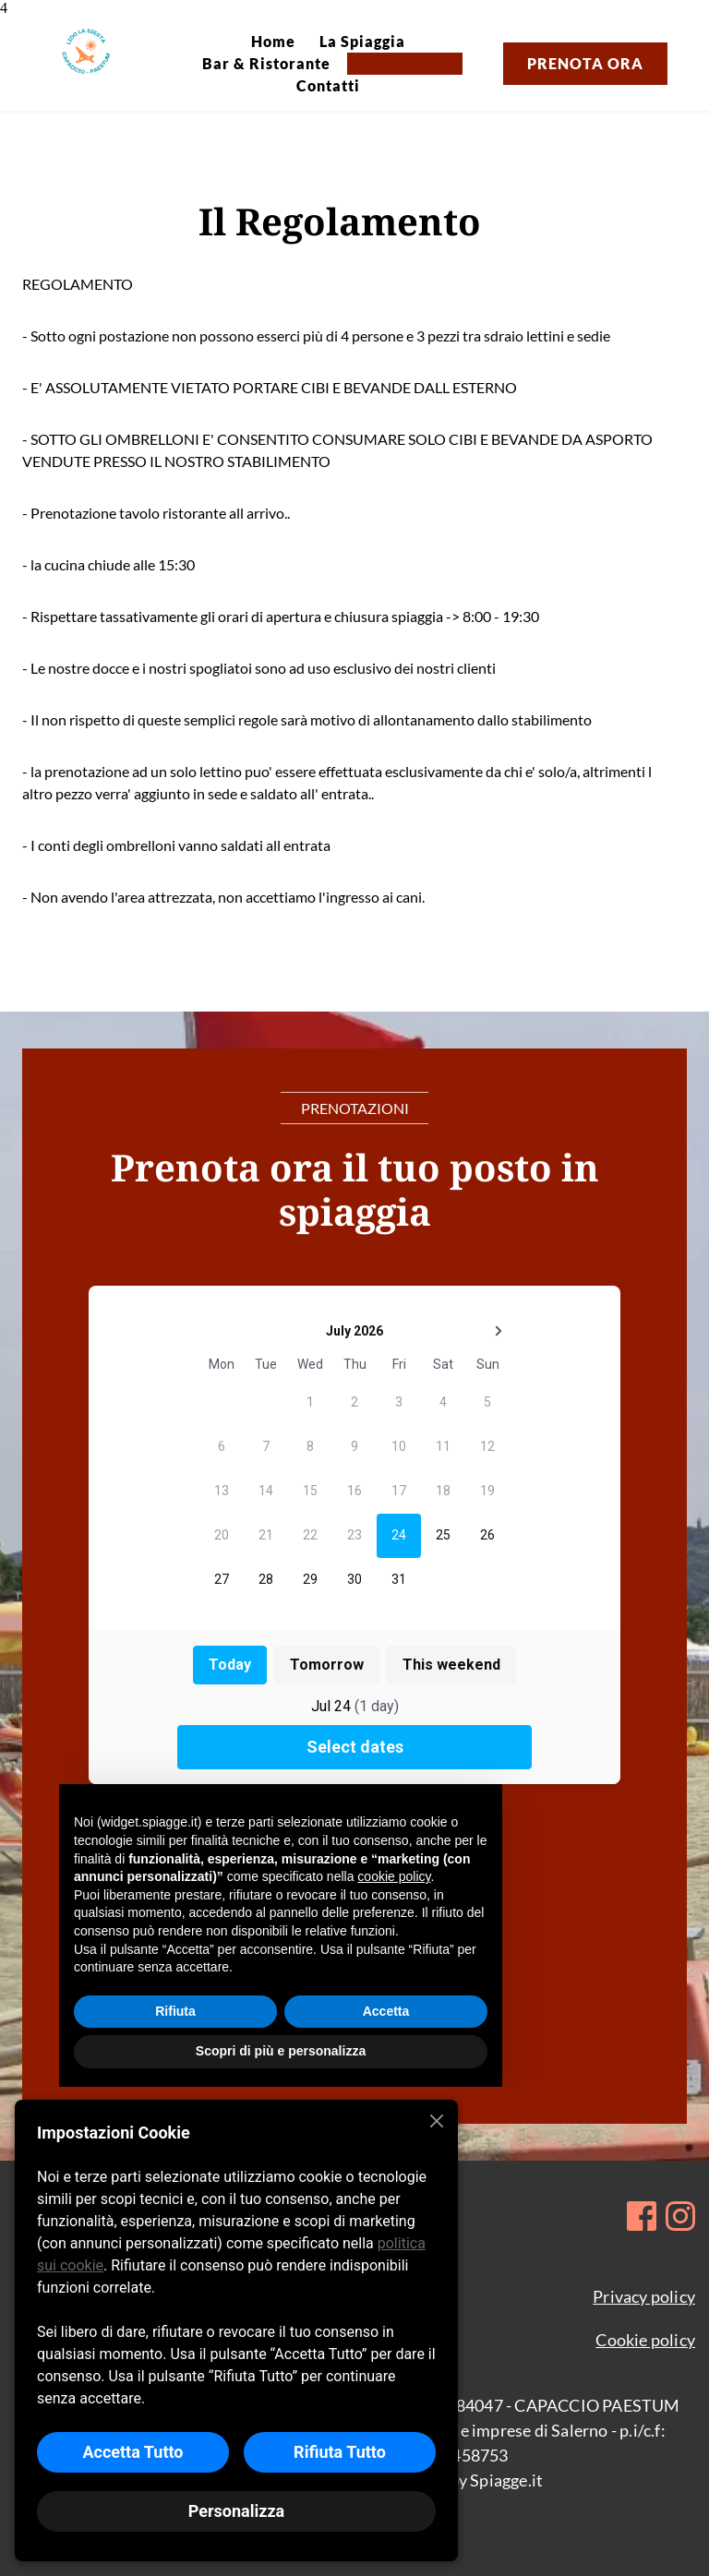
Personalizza (236, 2511)
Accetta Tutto (132, 2452)
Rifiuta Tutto (340, 2452)
